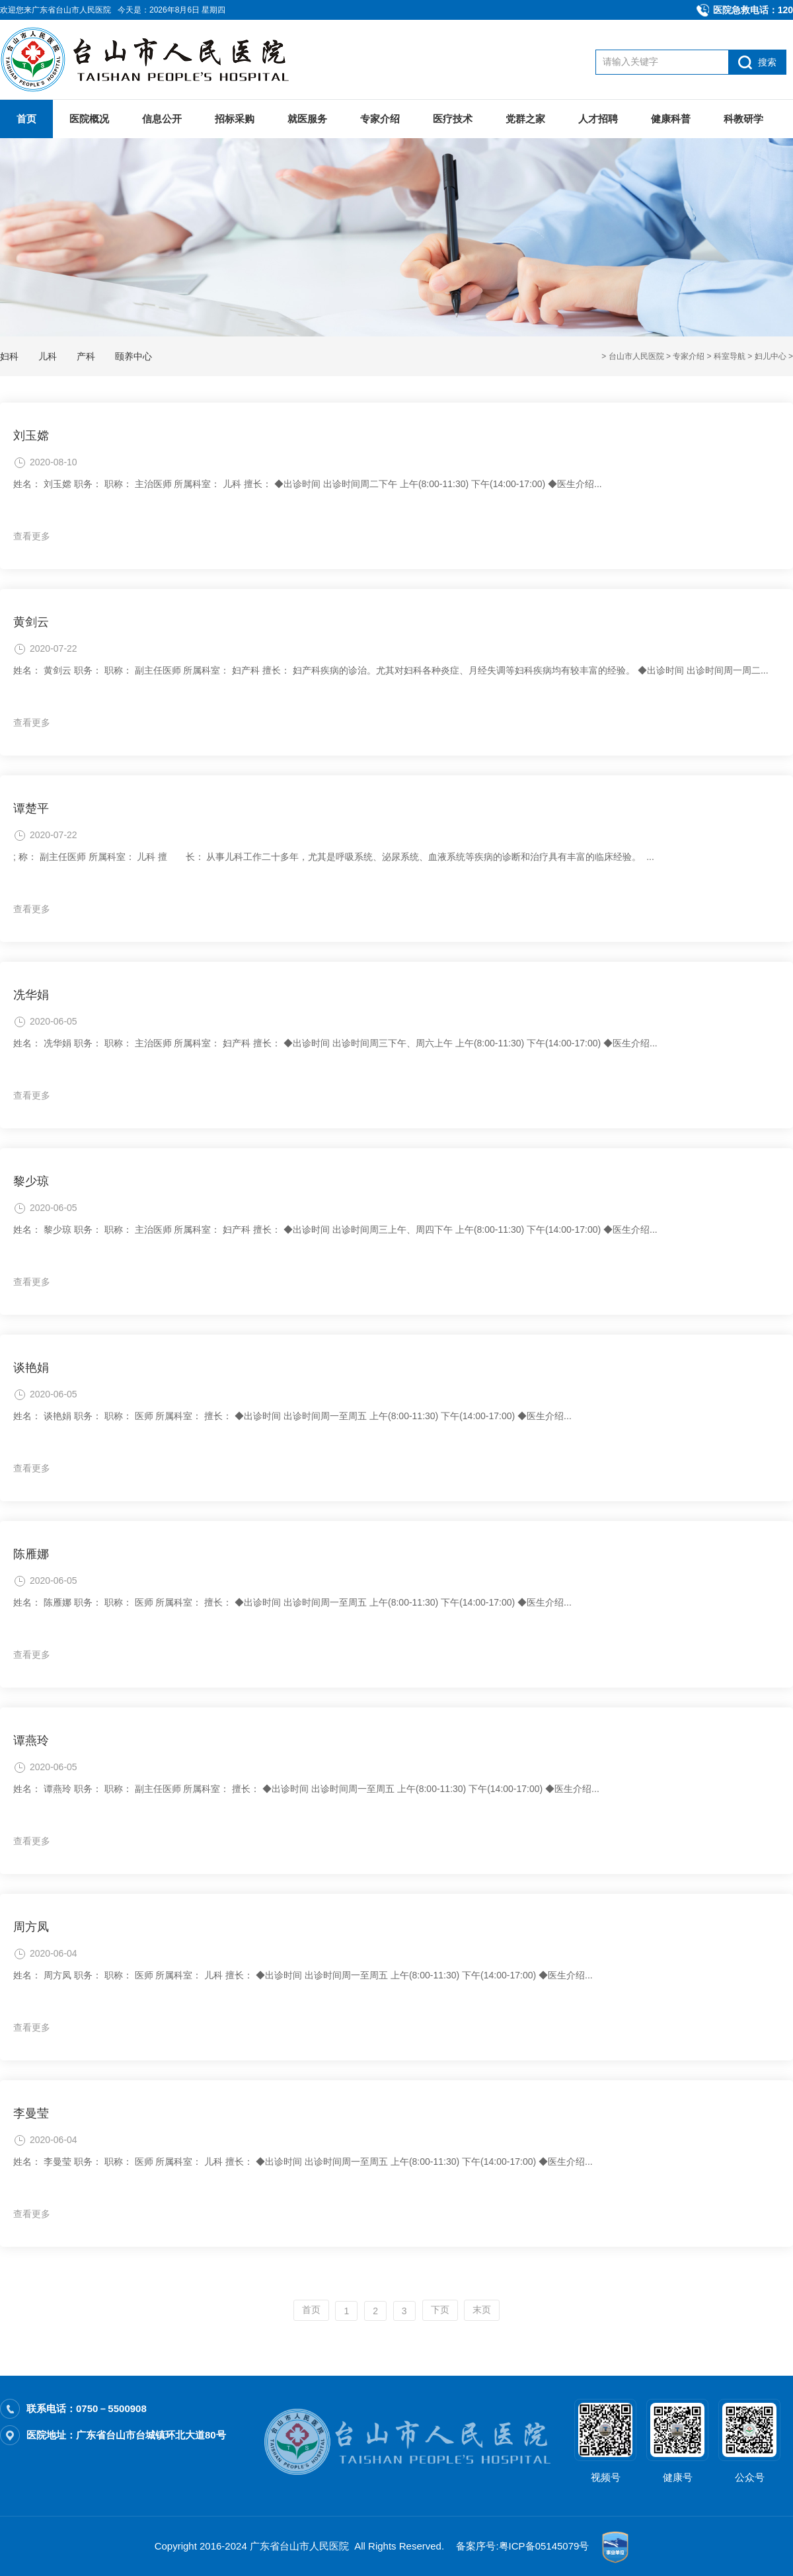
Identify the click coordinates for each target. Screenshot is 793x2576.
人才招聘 (598, 118)
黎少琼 (31, 1181)
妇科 (9, 356)
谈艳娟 (31, 1367)
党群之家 (525, 118)
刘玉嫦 (31, 435)
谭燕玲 (31, 1740)
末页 (481, 2309)
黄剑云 (31, 622)
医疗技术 (452, 118)
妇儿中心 (770, 356)
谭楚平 (31, 808)
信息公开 (162, 118)
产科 (86, 356)
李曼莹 (31, 2113)
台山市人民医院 (636, 356)
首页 (26, 118)
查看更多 (31, 536)
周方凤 (31, 1926)
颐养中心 (133, 356)
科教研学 (743, 118)
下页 (440, 2309)
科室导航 (729, 356)
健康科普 (671, 118)
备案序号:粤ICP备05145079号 (522, 2546)
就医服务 (307, 118)
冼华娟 (31, 994)
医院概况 (89, 118)
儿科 (47, 356)
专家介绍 (380, 118)
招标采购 (234, 118)
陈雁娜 (31, 1554)
